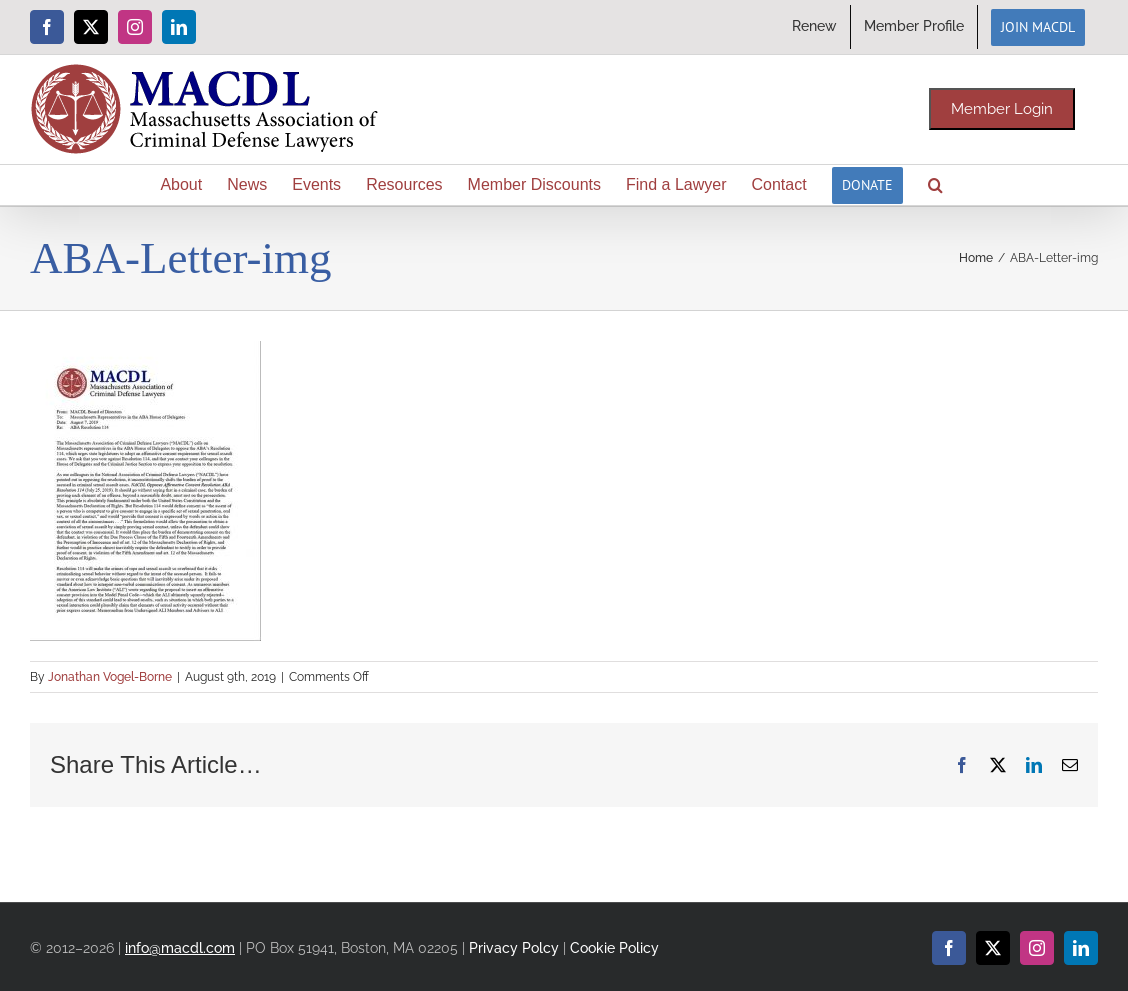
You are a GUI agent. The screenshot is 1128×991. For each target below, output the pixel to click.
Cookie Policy (614, 947)
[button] (935, 185)
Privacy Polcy (514, 947)
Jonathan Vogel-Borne (110, 677)
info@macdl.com (180, 947)
